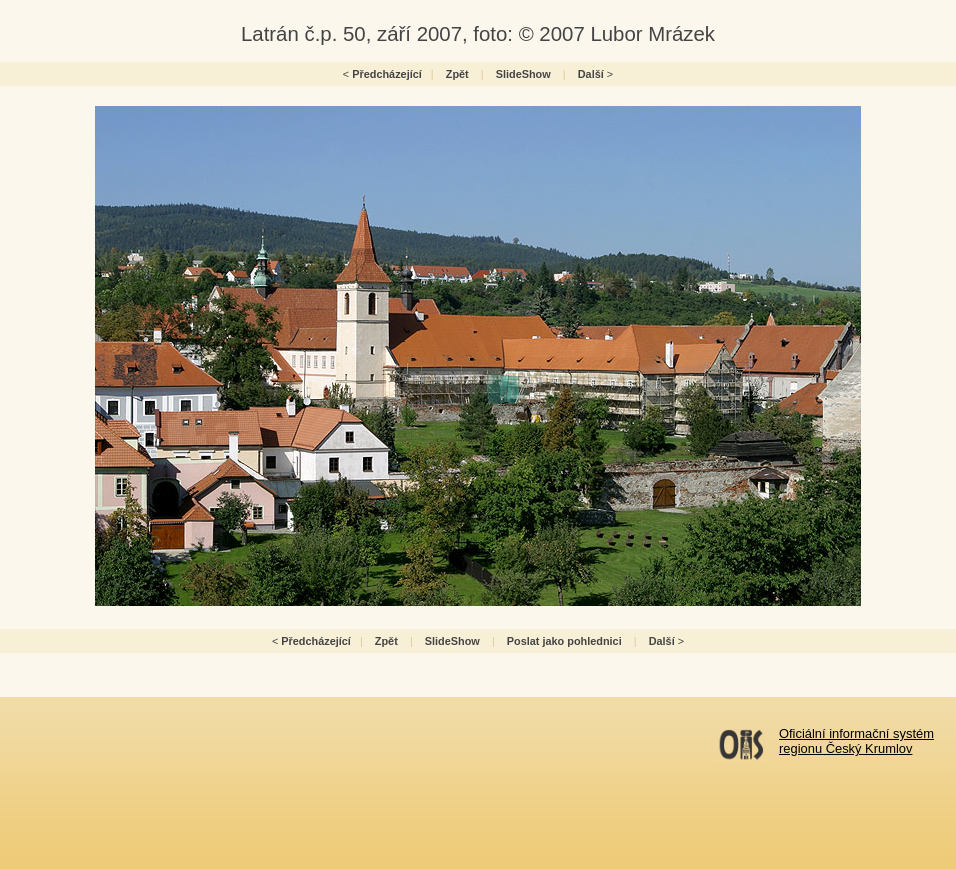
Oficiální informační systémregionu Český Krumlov (856, 741)
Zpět (457, 74)
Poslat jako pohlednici (564, 641)
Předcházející (387, 74)
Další (591, 74)
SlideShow (523, 74)
